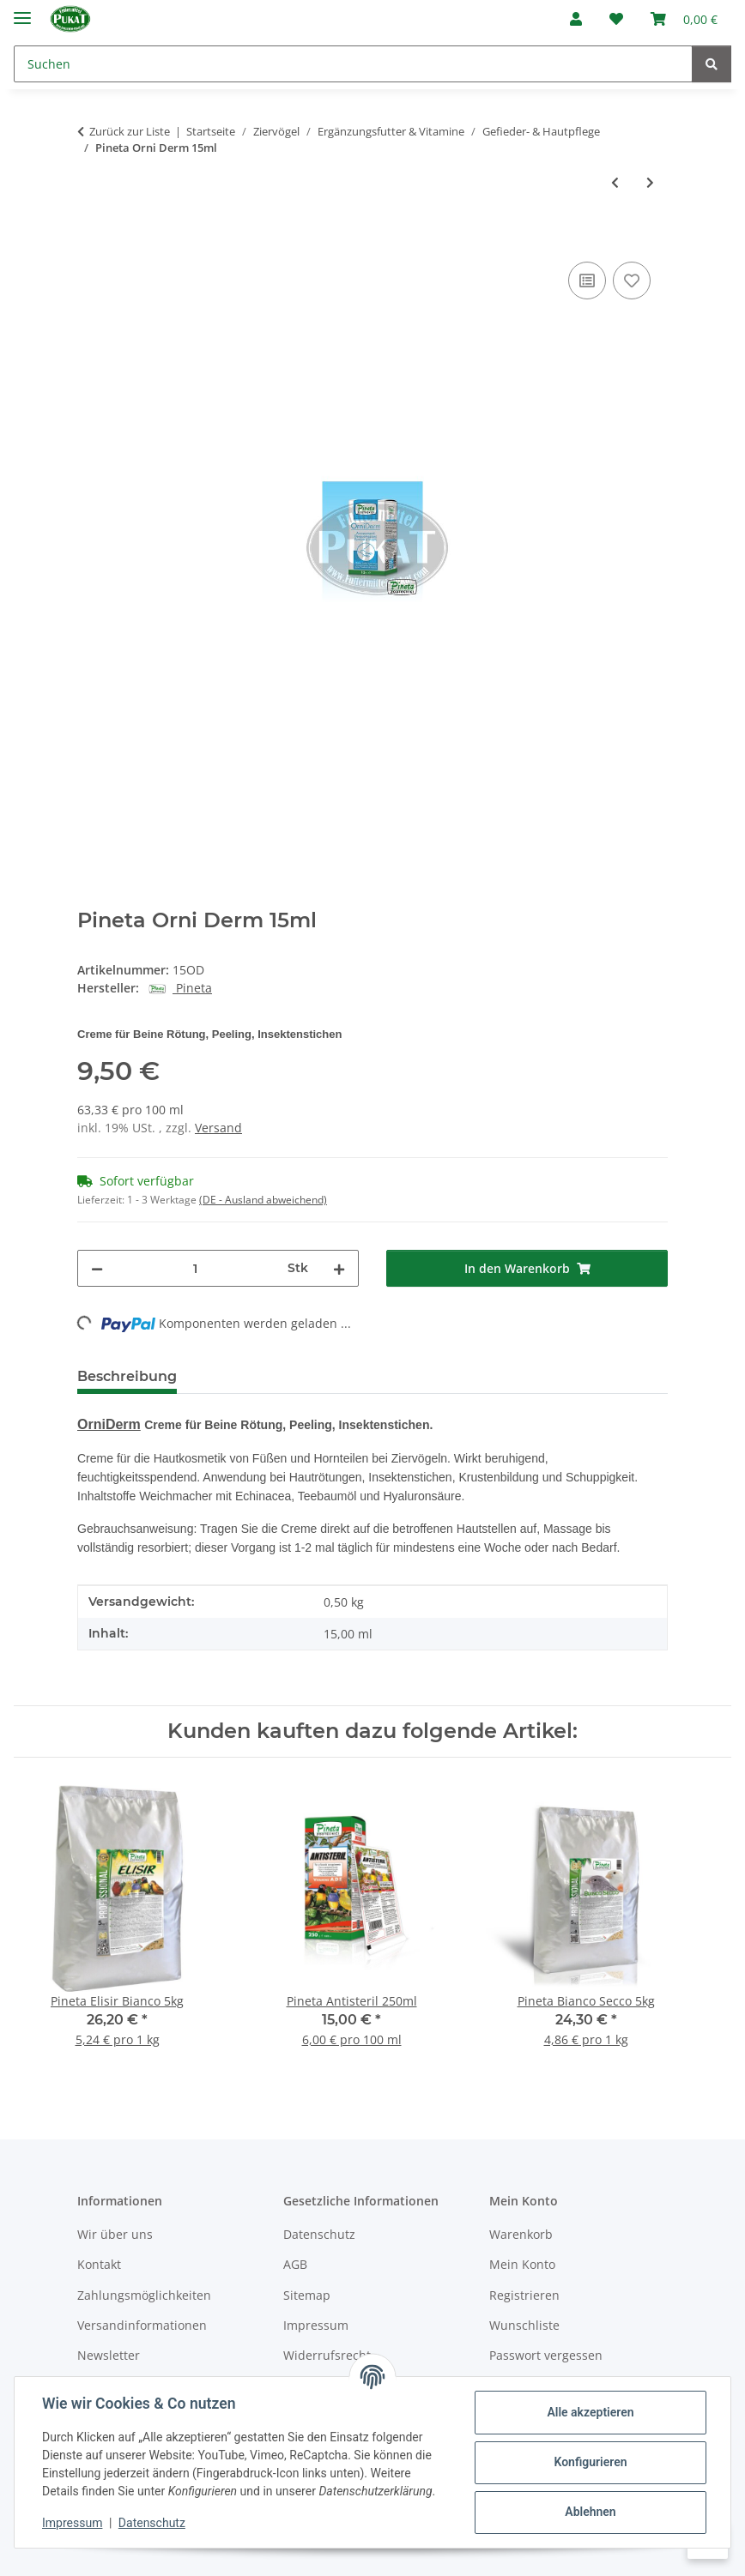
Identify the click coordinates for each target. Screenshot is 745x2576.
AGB (295, 2264)
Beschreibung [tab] (127, 1376)
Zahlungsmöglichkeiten (144, 2295)
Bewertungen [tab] (253, 1376)
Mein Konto (522, 2264)
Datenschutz (151, 2523)
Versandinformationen (142, 2325)
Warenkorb (521, 2234)
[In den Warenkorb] (91, 238)
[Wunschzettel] (616, 19)
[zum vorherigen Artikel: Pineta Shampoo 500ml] (615, 182)
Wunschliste (524, 2325)
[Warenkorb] (684, 19)
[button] (576, 19)
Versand (218, 1127)
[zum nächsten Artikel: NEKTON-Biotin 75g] (650, 182)
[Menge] (195, 1268)
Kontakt (99, 2264)
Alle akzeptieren (590, 2412)
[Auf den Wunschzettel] (632, 280)
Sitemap (306, 2295)
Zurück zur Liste (129, 131)
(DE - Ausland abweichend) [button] (263, 1199)
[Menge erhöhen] (339, 1268)
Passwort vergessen (546, 2355)
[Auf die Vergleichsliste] (587, 280)
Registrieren (524, 2295)
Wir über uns (115, 2234)
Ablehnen (590, 2512)
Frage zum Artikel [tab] (393, 1376)
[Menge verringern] (97, 1268)
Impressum (72, 2523)
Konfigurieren (590, 2462)
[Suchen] (353, 63)
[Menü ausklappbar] (22, 10)
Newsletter (108, 2355)
